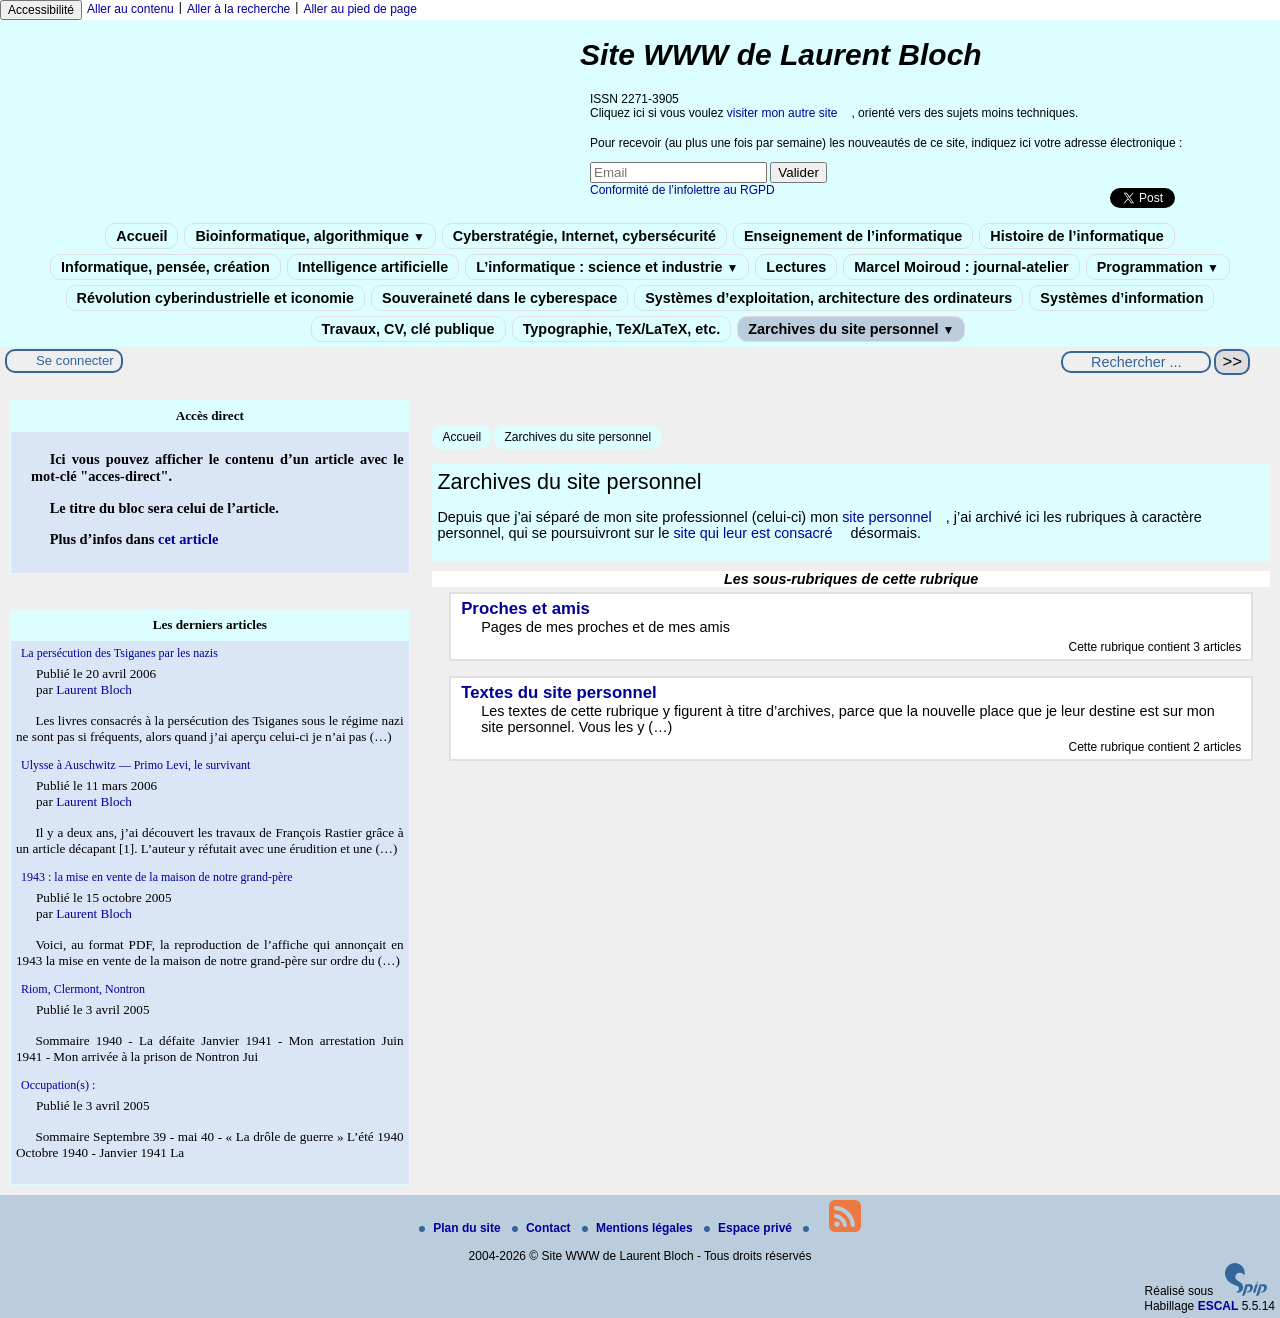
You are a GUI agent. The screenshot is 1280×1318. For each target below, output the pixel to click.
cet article (188, 539)
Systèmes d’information (1121, 298)
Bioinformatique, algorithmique (309, 236)
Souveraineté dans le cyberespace (499, 298)
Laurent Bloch (94, 689)
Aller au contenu (130, 9)
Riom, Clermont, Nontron (83, 989)
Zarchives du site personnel (851, 329)
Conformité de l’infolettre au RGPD (682, 190)
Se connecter (75, 360)
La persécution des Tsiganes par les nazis (119, 653)
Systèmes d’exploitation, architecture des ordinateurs (828, 298)
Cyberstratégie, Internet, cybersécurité (584, 236)
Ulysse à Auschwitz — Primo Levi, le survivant (135, 765)
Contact (543, 1228)
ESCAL (1218, 1306)
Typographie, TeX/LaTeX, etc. (622, 329)
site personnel (887, 517)
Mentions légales (639, 1228)
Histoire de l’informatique (1077, 236)
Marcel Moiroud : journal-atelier (961, 267)
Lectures (796, 267)
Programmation (1158, 267)
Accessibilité (41, 10)
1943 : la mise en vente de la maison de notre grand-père (157, 877)
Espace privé (749, 1228)
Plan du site (461, 1228)
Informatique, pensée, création (165, 267)
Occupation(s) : (58, 1085)
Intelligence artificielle (373, 267)
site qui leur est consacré (752, 533)
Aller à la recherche (238, 9)
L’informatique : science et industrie (607, 267)
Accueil (141, 236)
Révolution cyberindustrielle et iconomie (215, 298)
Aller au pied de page (359, 9)
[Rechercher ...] (1136, 362)
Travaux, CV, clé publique (408, 329)
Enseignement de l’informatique (853, 236)
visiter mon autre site (782, 113)
